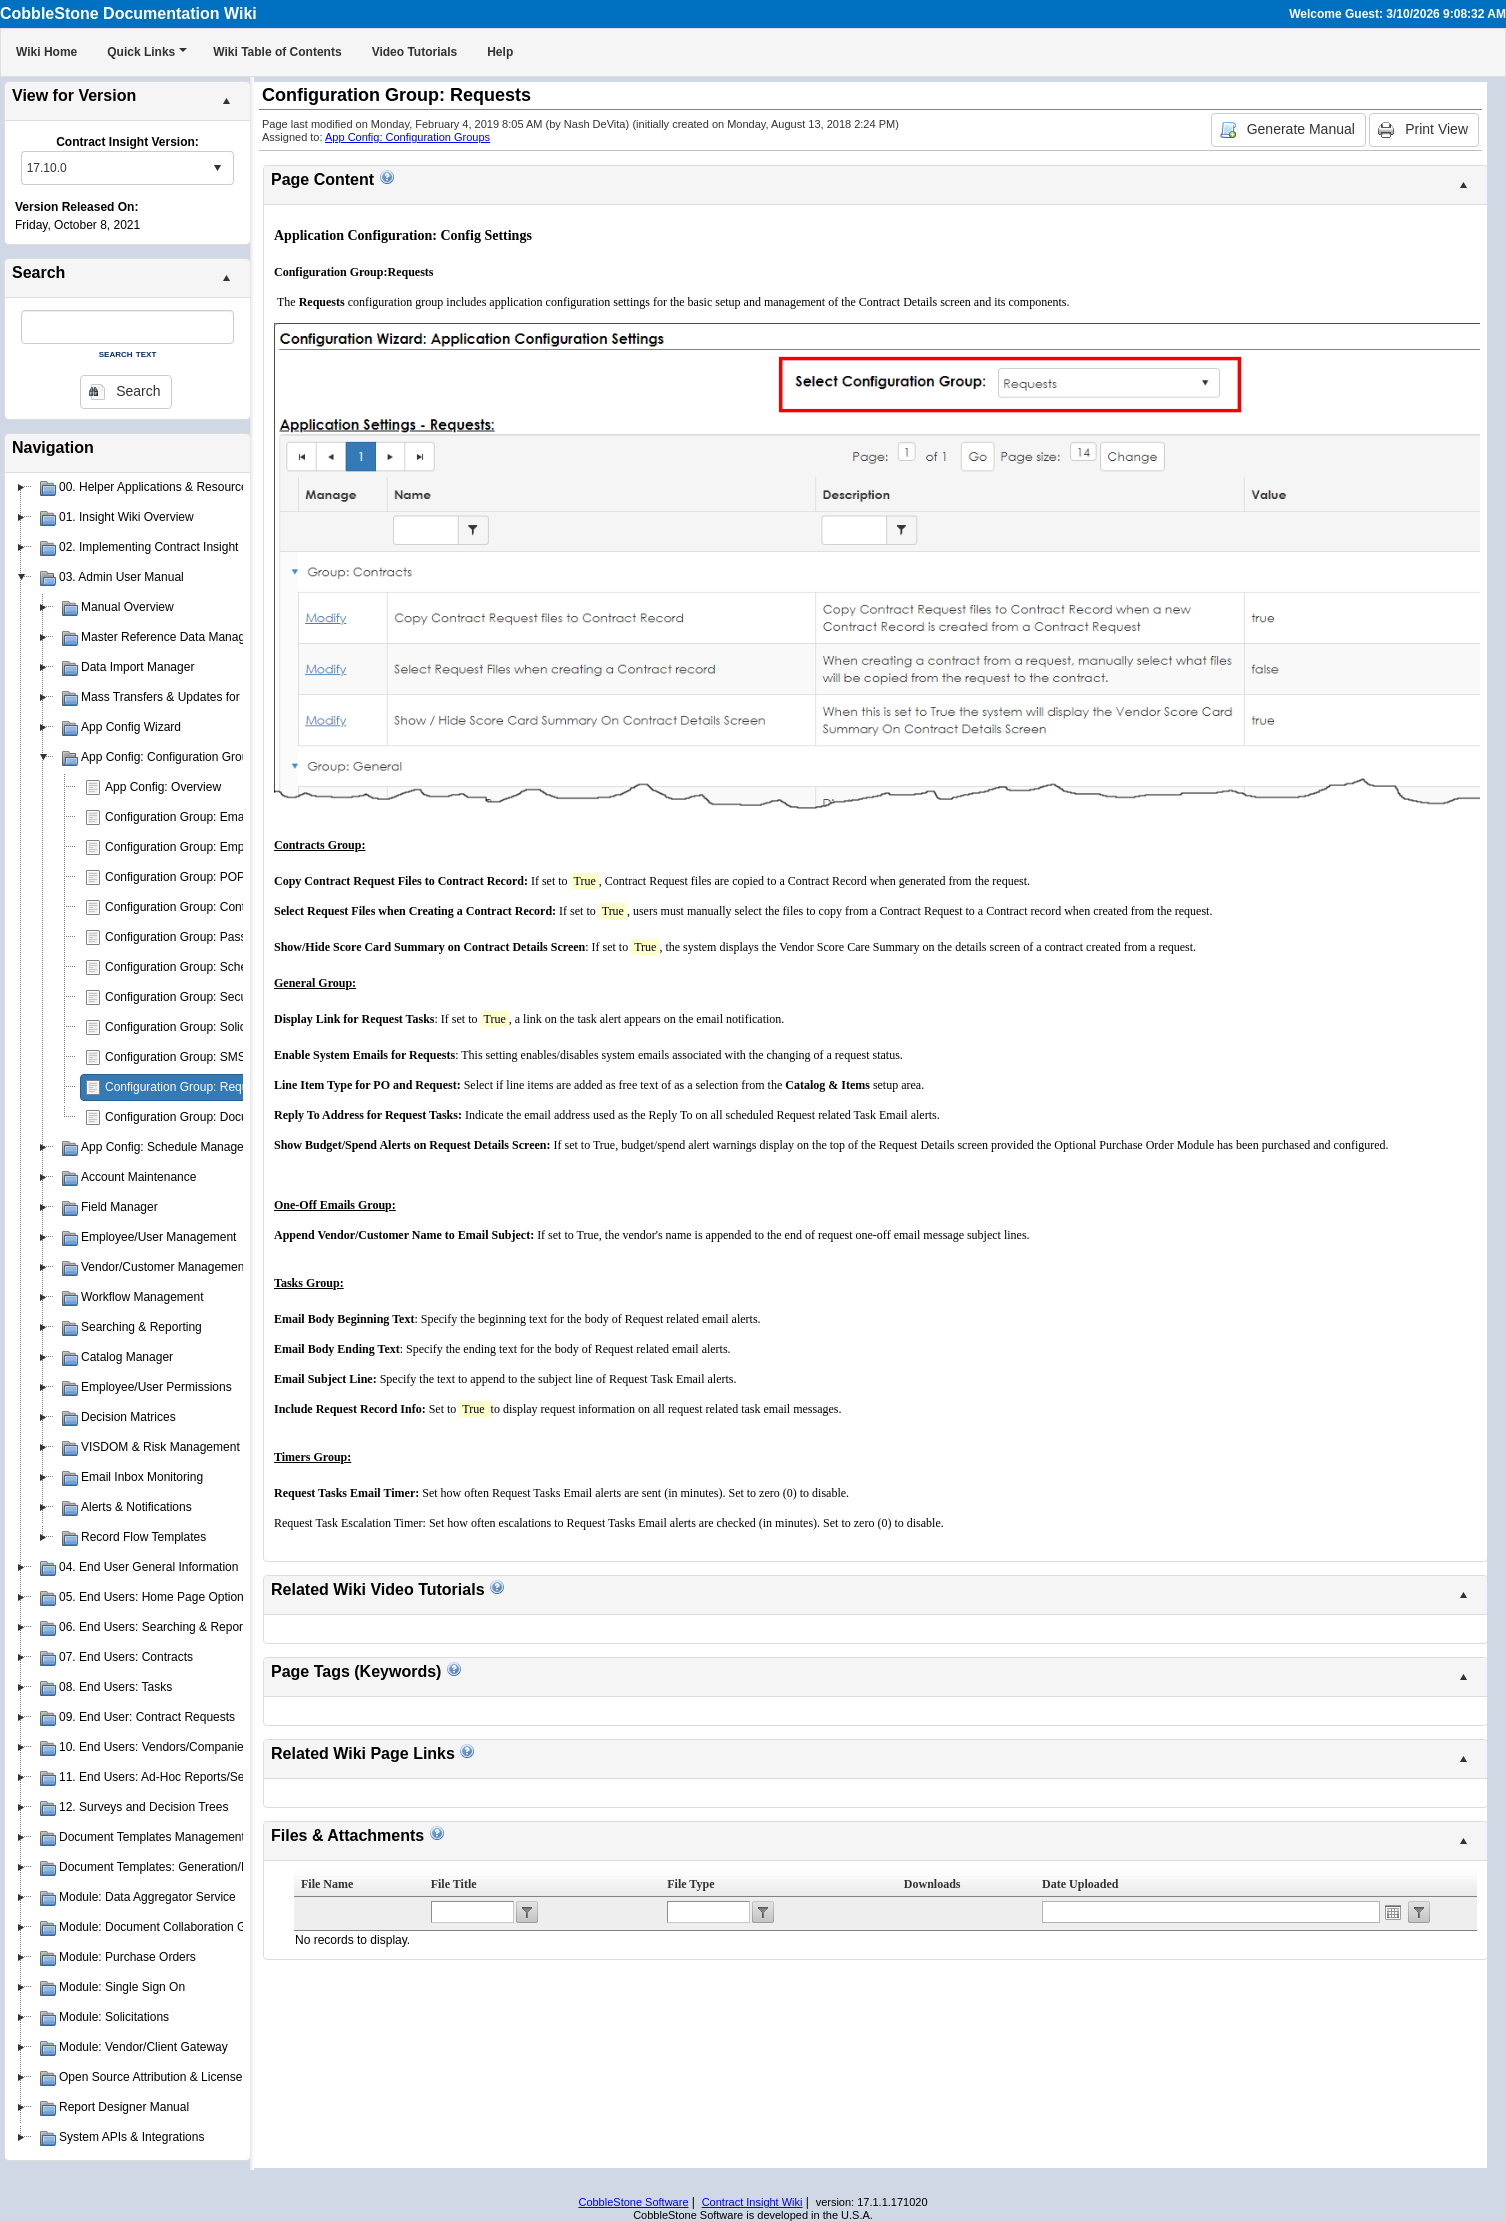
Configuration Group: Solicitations (194, 1027)
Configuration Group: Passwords (191, 937)
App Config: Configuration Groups (407, 137)
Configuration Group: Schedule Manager (212, 967)
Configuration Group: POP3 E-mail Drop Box (223, 877)
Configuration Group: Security (184, 997)
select (217, 168)
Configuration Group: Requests (187, 1087)
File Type (690, 1884)
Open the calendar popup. (1393, 1912)
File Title (454, 1884)
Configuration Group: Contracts (188, 907)
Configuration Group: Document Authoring (216, 1117)
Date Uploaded (1080, 1884)
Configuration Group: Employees (192, 847)
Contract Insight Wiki (752, 2202)
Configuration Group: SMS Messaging (206, 1057)
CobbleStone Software (633, 2202)
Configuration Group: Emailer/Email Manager (224, 817)
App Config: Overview (163, 787)
